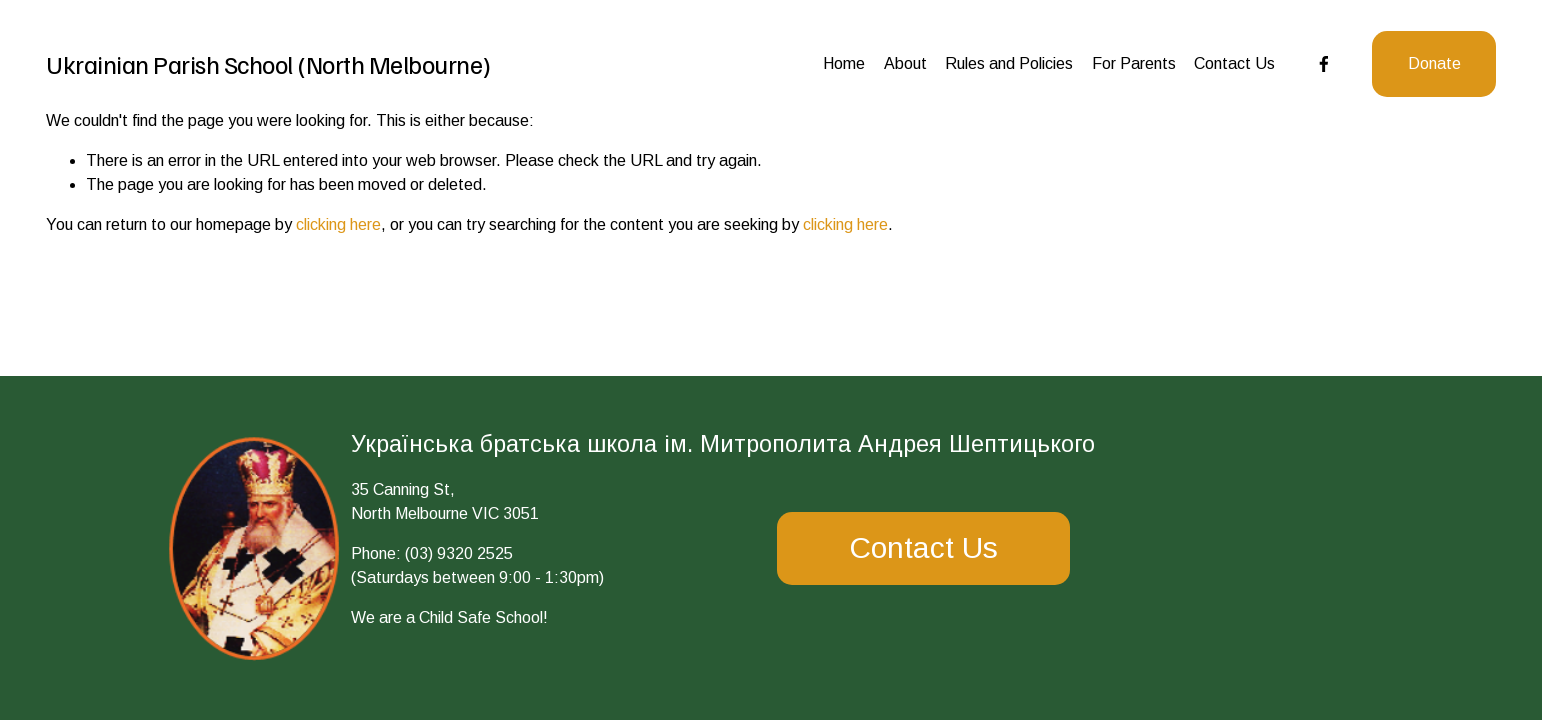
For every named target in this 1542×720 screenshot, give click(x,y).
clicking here (338, 224)
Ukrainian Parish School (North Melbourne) (268, 64)
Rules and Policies (1009, 63)
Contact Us (1234, 63)
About (905, 63)
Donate (1434, 63)
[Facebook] (1324, 64)
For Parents (1134, 63)
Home (844, 63)
